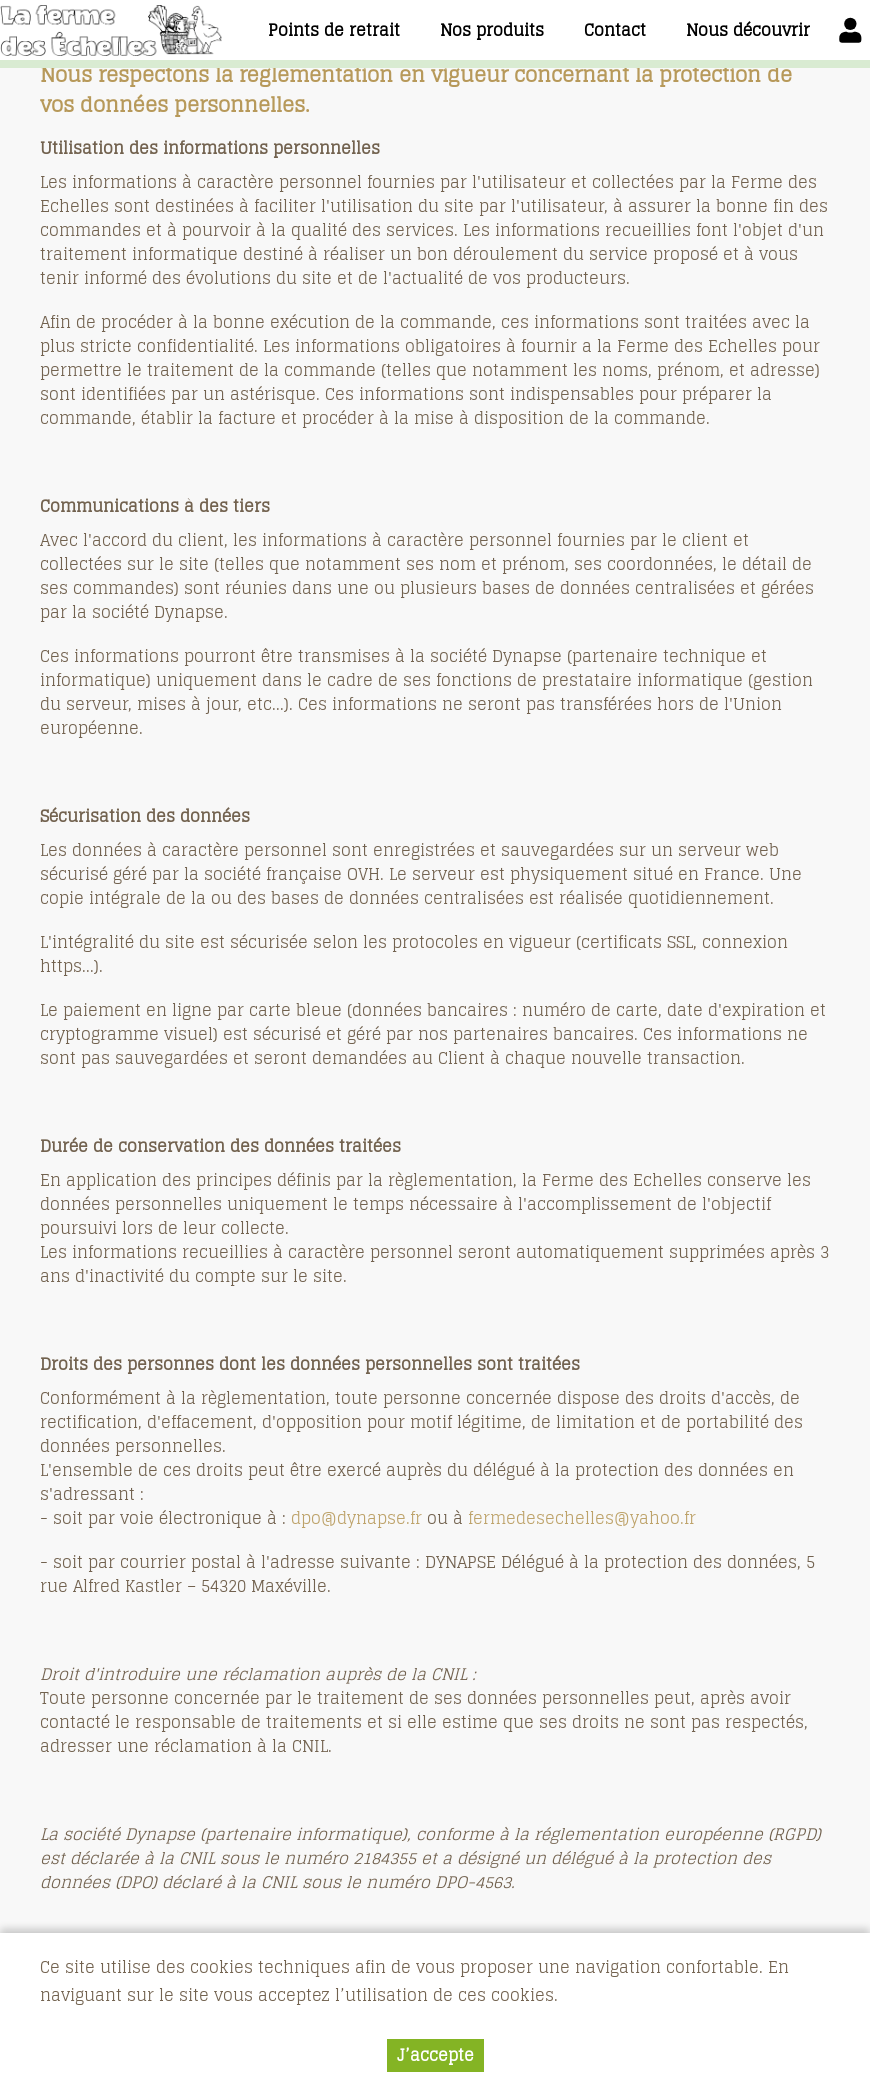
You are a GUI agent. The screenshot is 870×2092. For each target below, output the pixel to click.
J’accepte (435, 2059)
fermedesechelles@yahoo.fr (582, 1518)
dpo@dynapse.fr (359, 1518)
